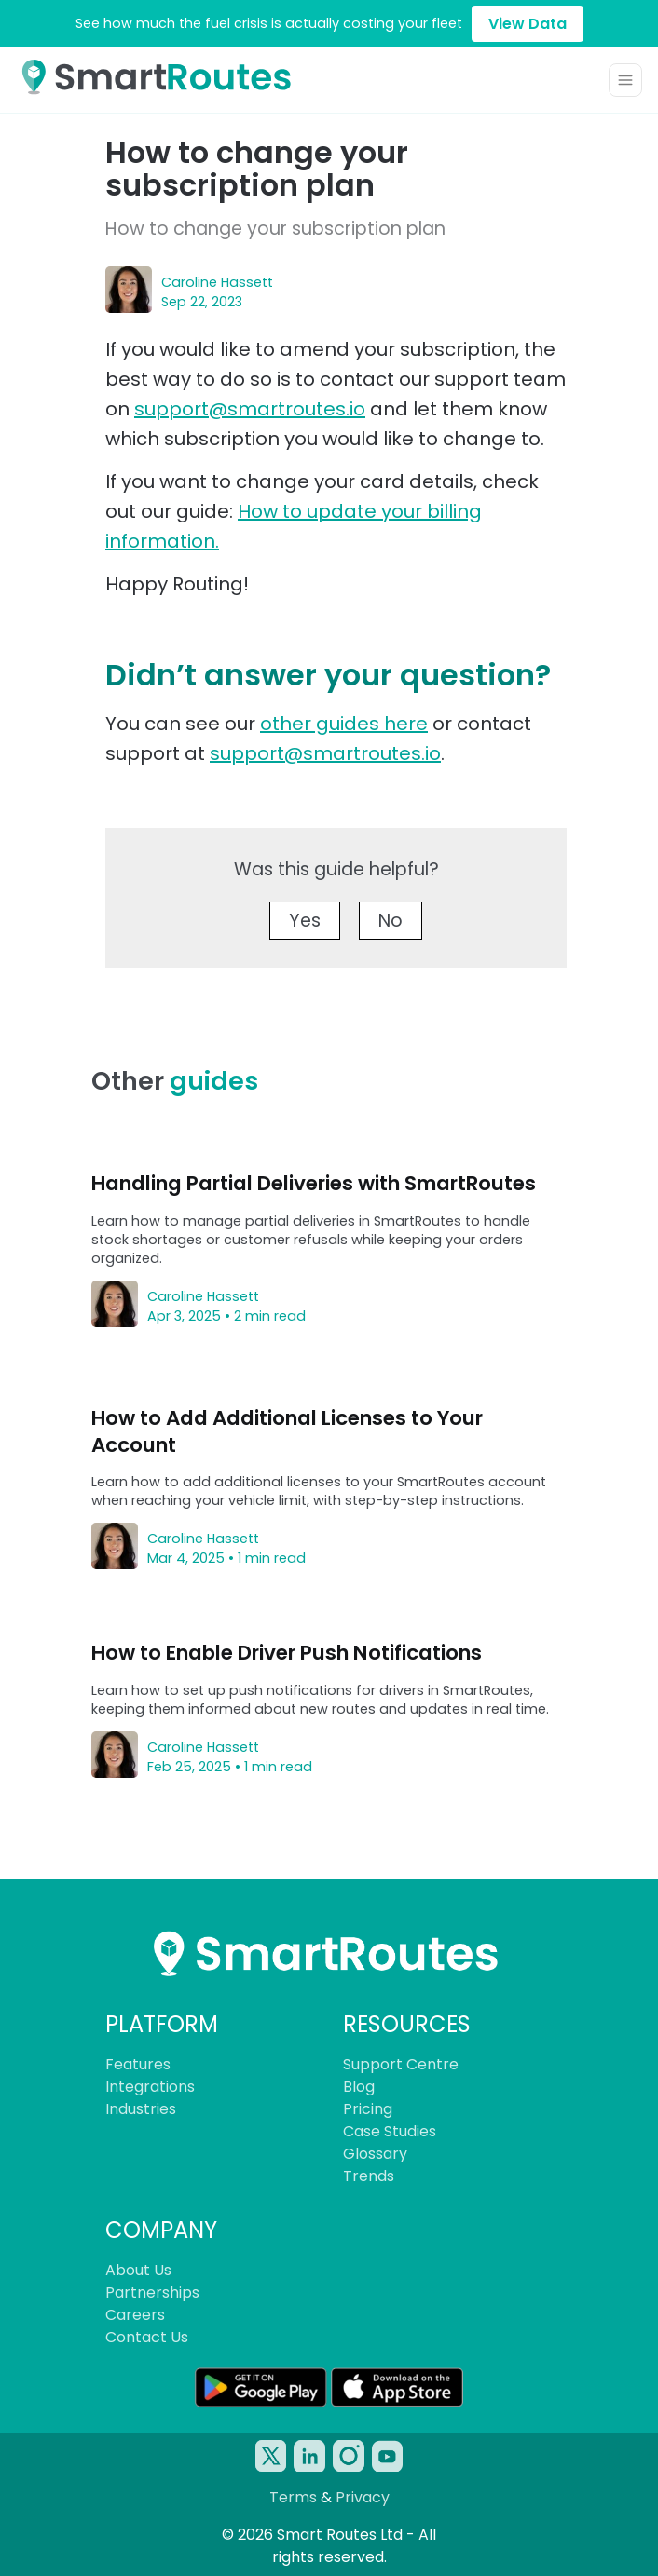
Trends (368, 2176)
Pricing (367, 2109)
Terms (293, 2497)
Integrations (150, 2086)
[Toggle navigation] (625, 80)
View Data (527, 23)
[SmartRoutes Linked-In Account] (309, 2456)
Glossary (375, 2153)
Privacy (363, 2497)
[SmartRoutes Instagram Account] (348, 2456)
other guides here (344, 724)
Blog (359, 2086)
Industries (140, 2109)
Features (138, 2064)
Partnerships (152, 2292)
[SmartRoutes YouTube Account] (388, 2456)
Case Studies (389, 2131)
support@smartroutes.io (249, 409)
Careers (135, 2314)
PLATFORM (161, 2024)
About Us (138, 2270)
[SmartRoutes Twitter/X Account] (271, 2456)
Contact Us (146, 2337)
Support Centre (401, 2064)
